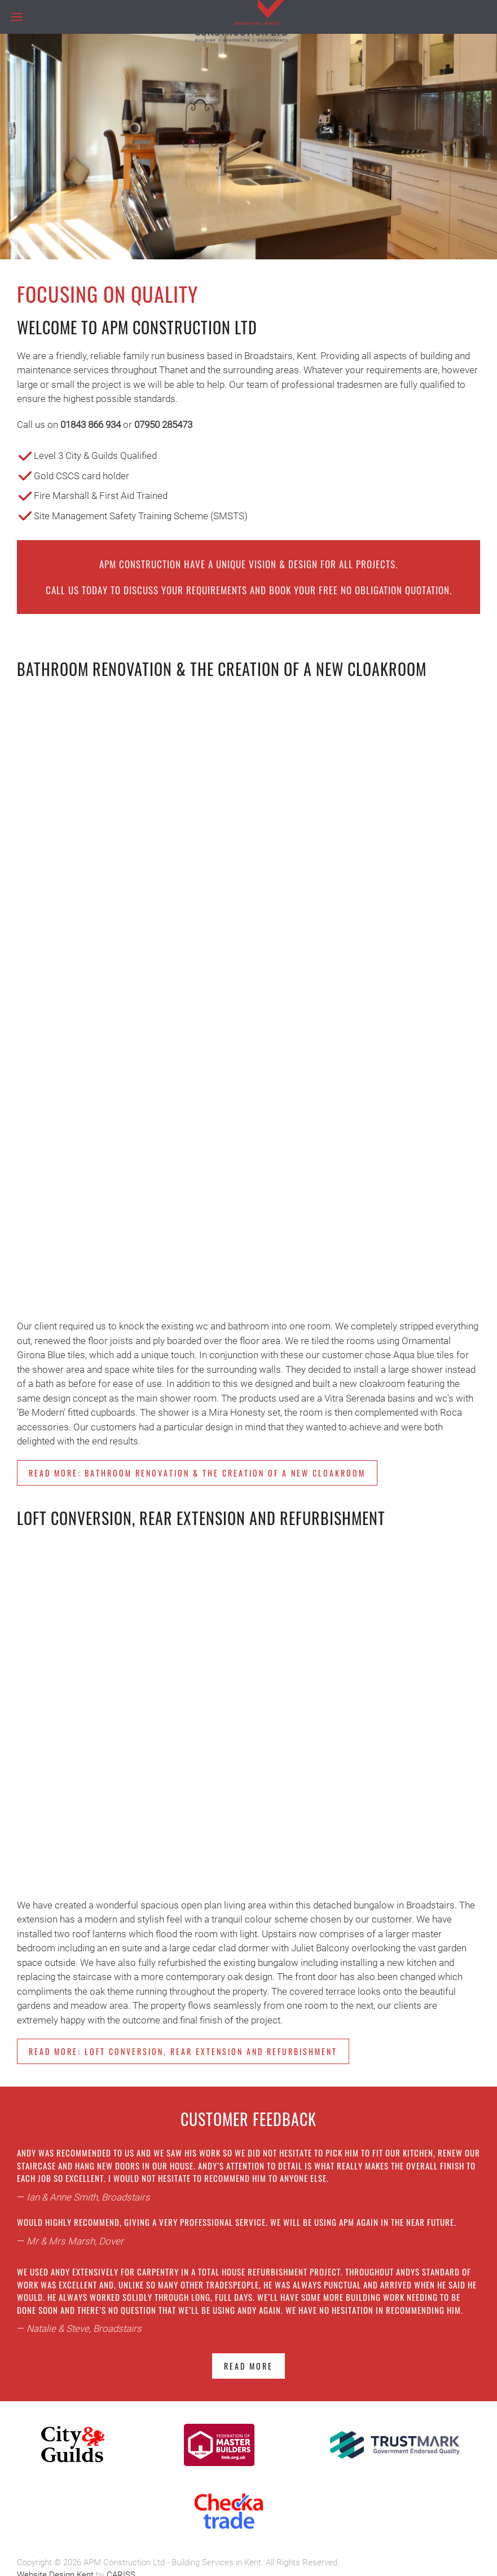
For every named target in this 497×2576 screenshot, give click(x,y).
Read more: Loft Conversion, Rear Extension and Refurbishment (183, 2051)
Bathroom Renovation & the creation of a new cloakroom (221, 669)
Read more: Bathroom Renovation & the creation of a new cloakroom (197, 1473)
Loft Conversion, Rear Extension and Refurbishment (201, 1518)
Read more (248, 2366)
